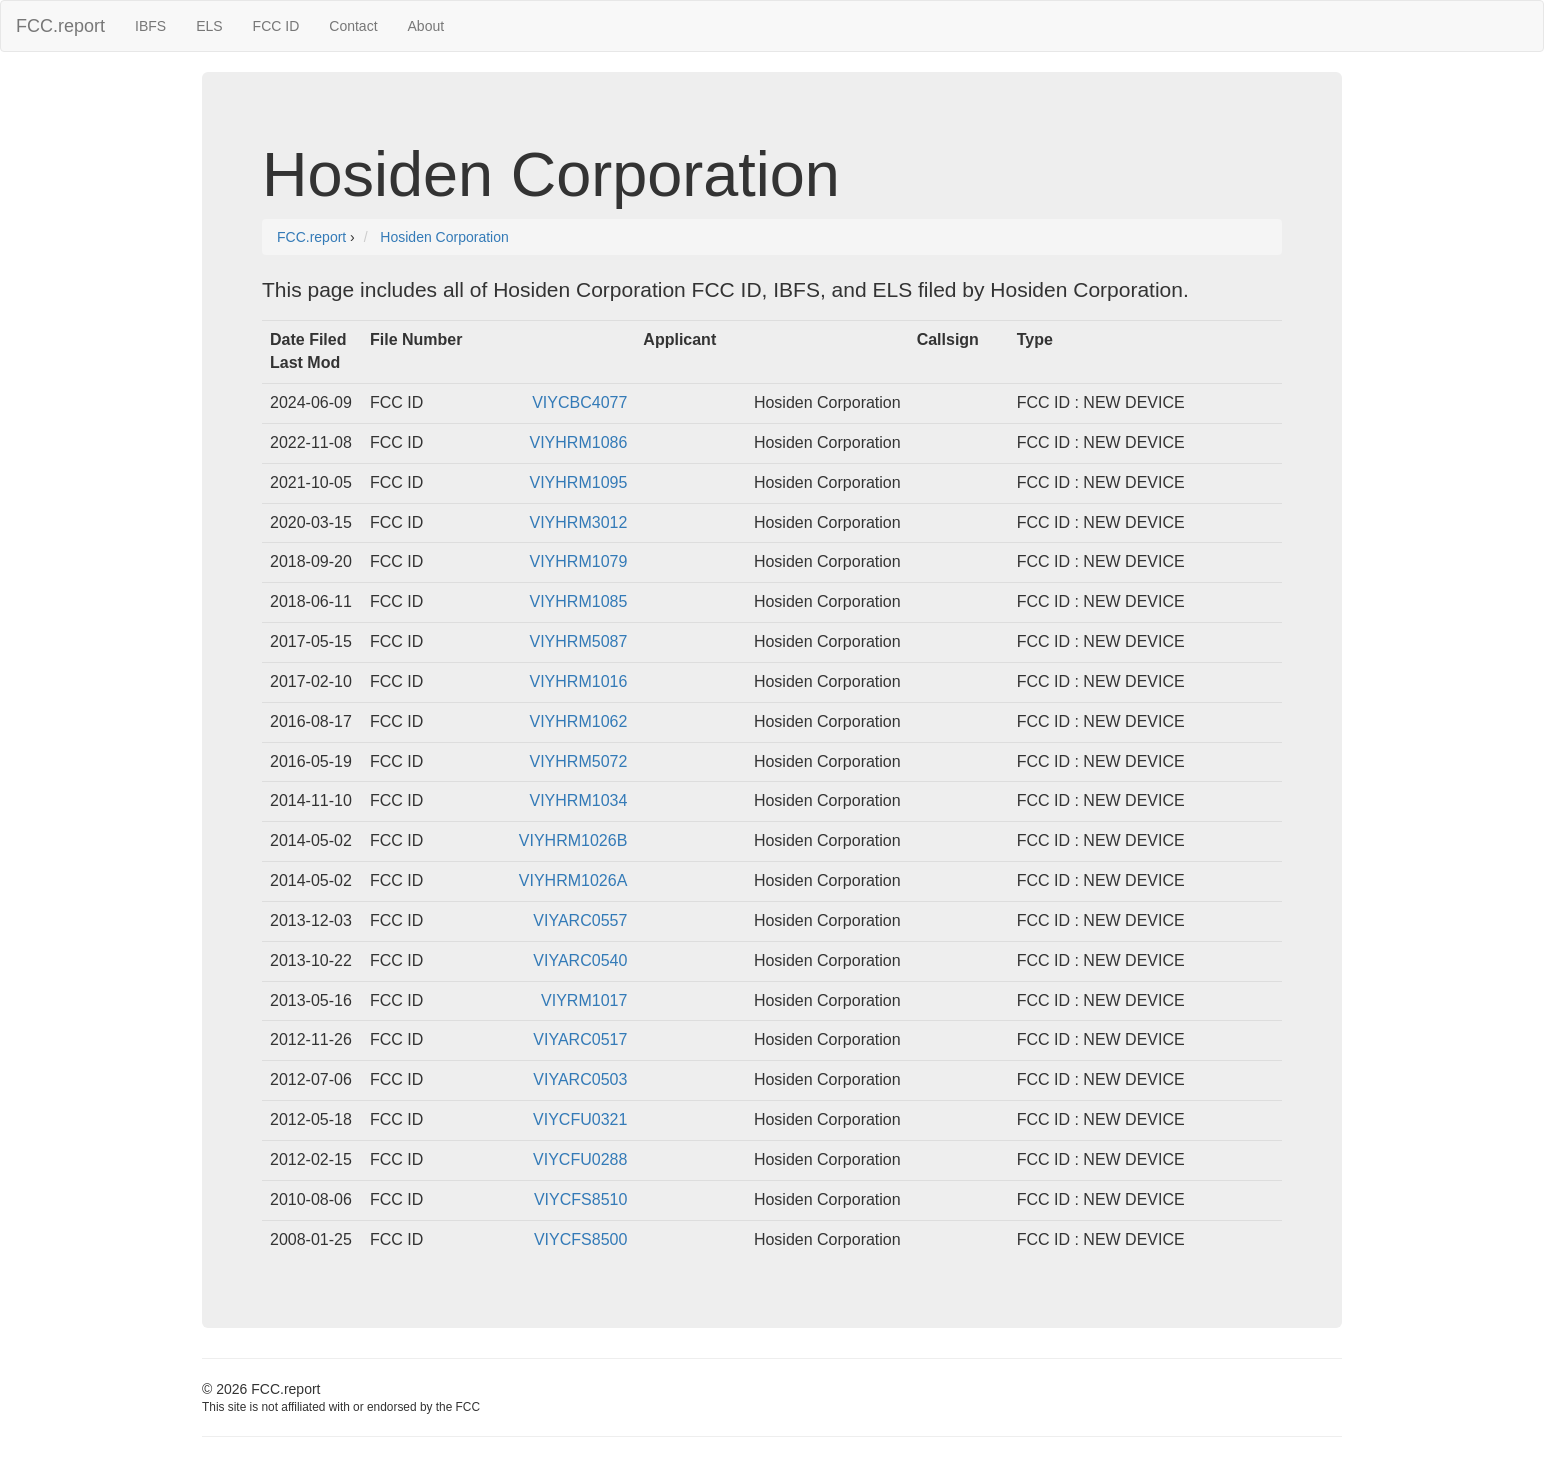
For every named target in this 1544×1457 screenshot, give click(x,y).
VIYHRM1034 (579, 800)
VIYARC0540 (580, 960)
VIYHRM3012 (579, 522)
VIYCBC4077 (579, 402)
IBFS (150, 26)
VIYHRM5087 (579, 641)
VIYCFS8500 (580, 1239)
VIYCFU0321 (580, 1119)
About (426, 26)
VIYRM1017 (584, 1000)
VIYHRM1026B (573, 840)
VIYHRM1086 (579, 442)
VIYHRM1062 (579, 721)
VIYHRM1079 (579, 561)
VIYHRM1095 (579, 482)
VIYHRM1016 (579, 681)
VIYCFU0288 (580, 1159)
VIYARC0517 (580, 1039)
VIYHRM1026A (573, 880)
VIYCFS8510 (580, 1199)
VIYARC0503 (580, 1079)
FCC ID (276, 26)
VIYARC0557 (580, 920)
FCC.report (60, 26)
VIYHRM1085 (579, 601)
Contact (353, 26)
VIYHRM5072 (579, 761)
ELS (209, 26)
